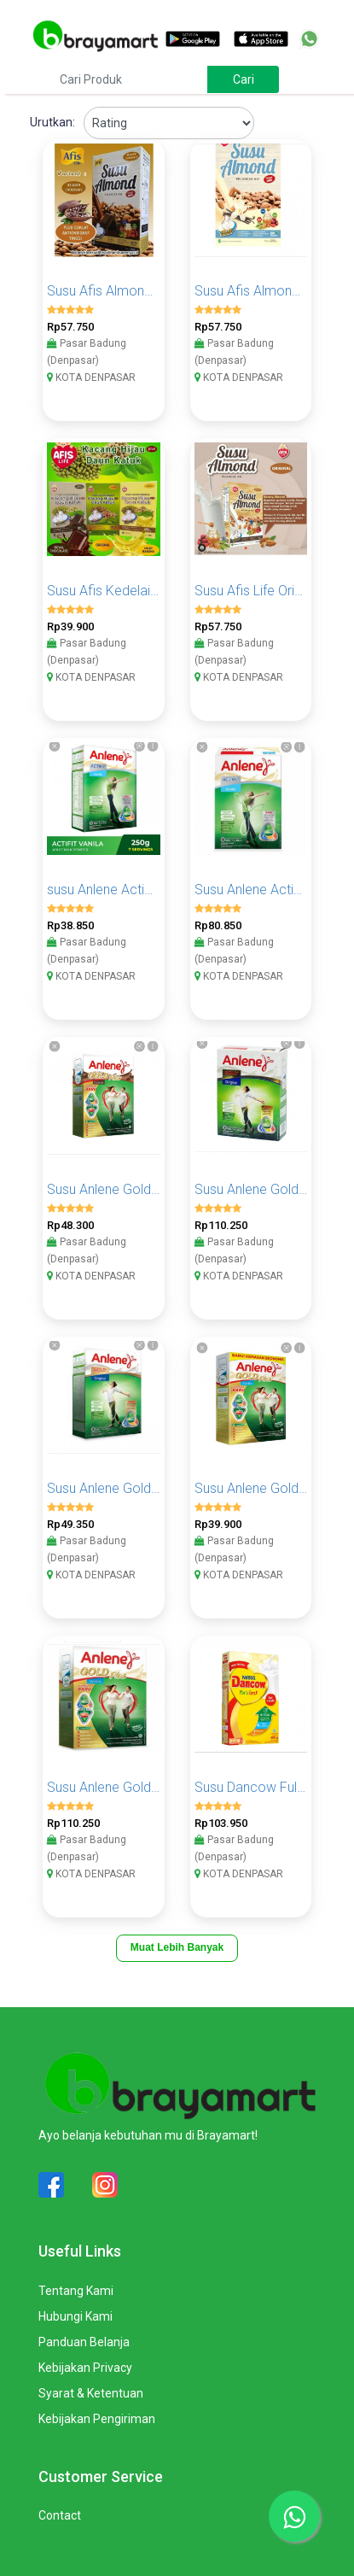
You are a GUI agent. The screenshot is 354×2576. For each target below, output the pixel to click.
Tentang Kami (75, 2291)
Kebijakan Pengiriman (96, 2419)
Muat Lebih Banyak (177, 1947)
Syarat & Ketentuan (90, 2393)
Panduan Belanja (84, 2342)
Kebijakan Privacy (85, 2367)
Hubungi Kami (75, 2316)
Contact (59, 2515)
